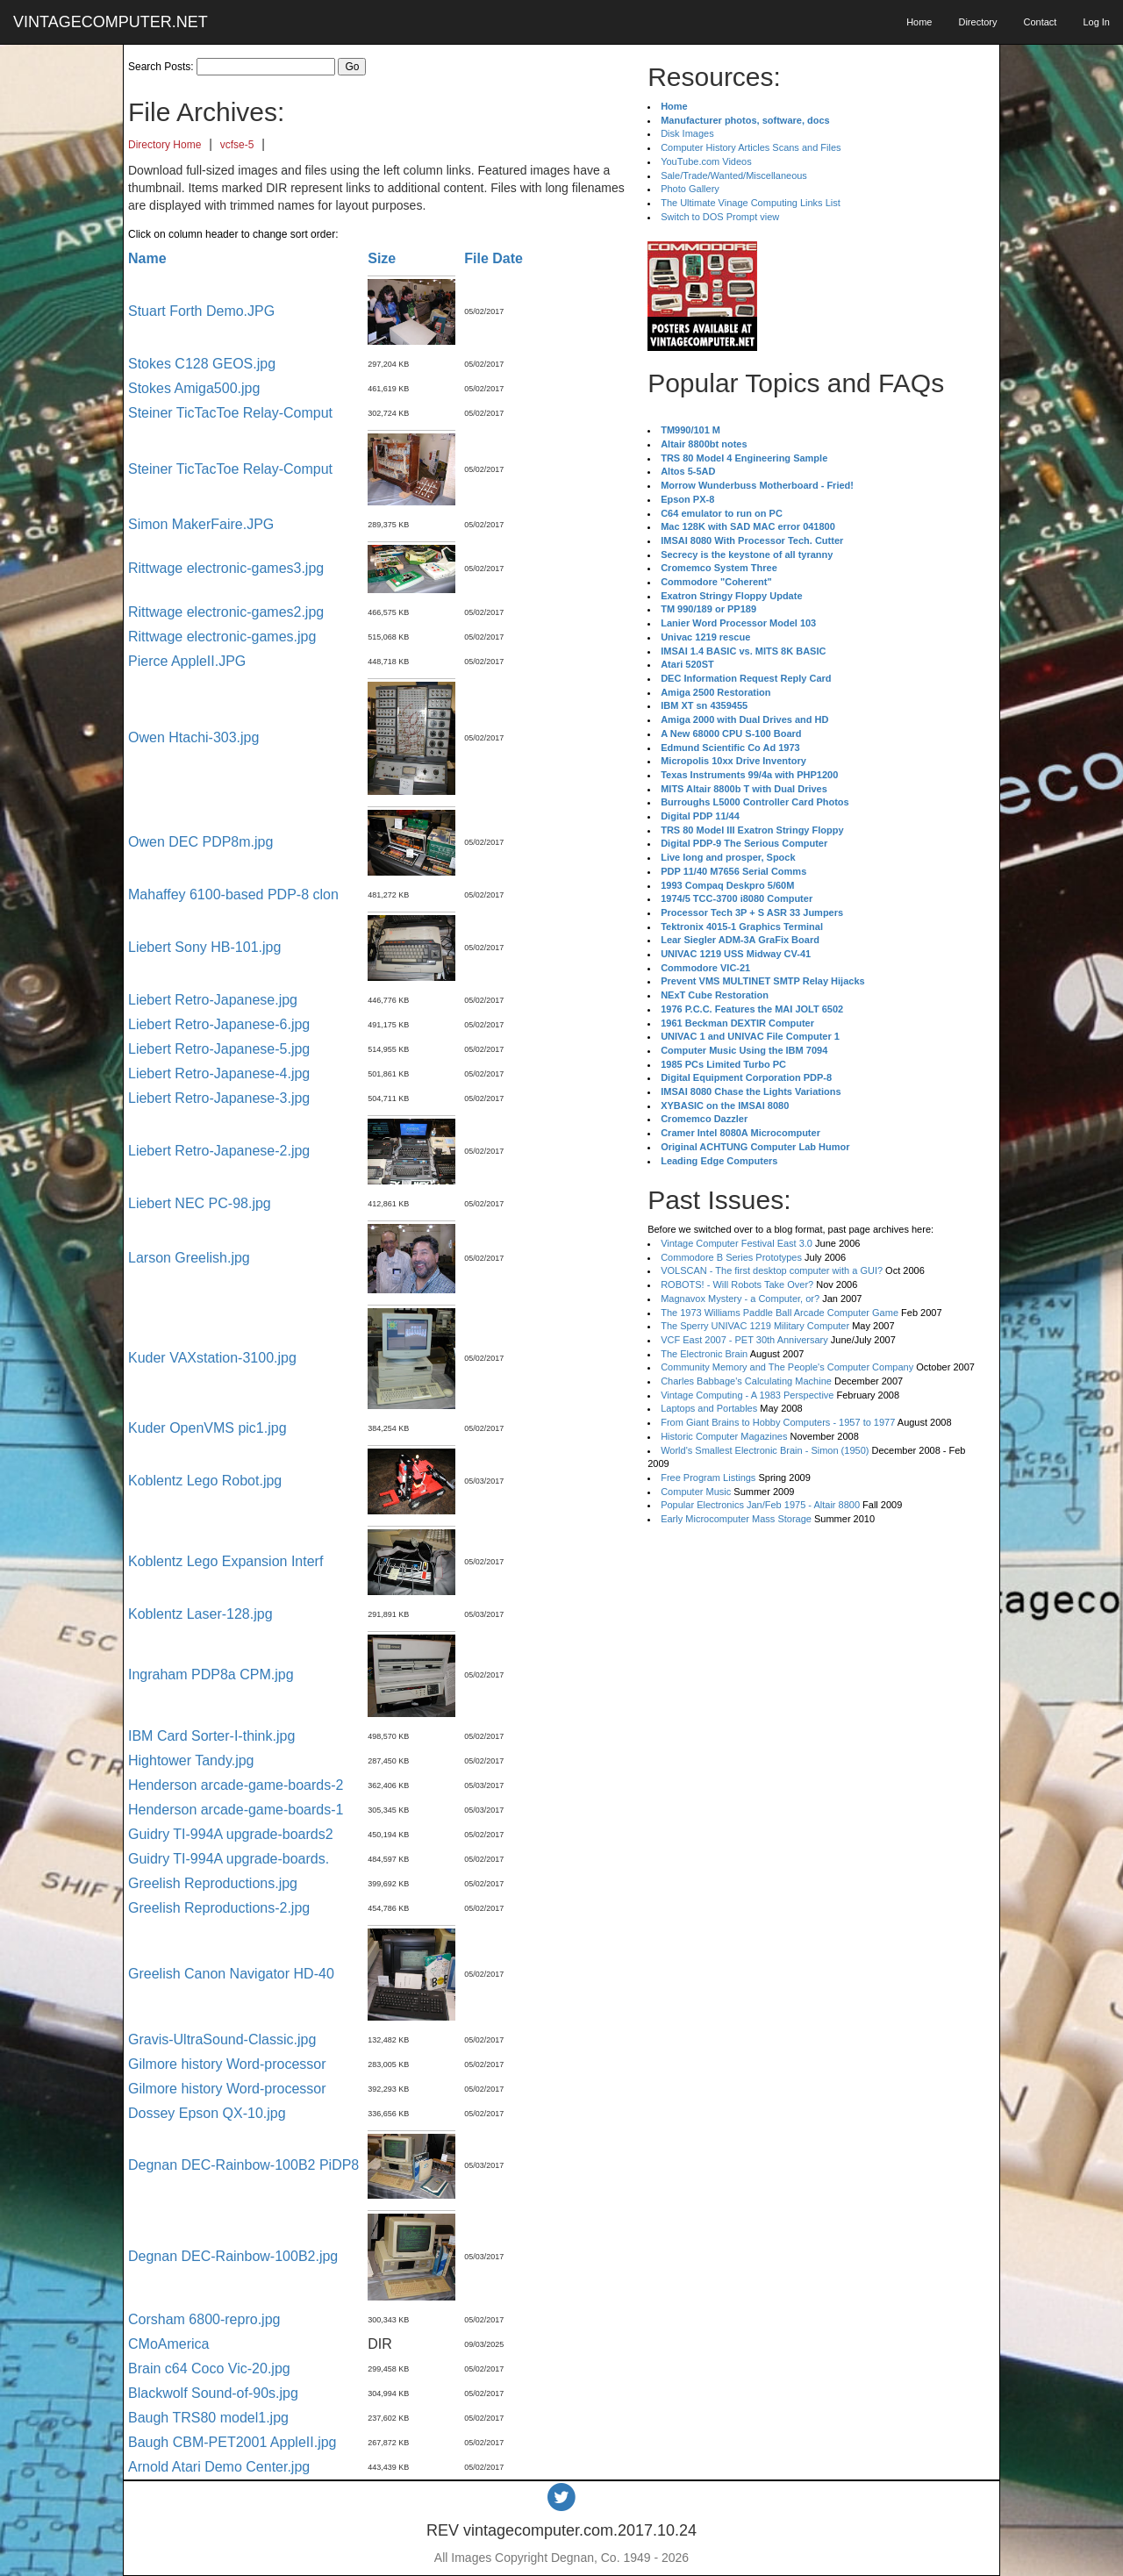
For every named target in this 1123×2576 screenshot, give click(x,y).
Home (919, 22)
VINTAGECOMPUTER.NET (110, 22)
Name (147, 258)
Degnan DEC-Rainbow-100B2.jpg (233, 2256)
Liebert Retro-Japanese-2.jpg (219, 1150)
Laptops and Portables (709, 1408)
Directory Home (164, 145)
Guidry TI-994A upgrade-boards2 (230, 1834)
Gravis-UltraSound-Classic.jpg (222, 2039)
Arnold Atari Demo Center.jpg (219, 2466)
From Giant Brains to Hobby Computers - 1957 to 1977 (778, 1422)
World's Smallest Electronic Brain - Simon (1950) (765, 1450)
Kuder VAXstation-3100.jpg (212, 1357)
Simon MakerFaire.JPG (201, 524)
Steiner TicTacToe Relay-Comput (230, 412)
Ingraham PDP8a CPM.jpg (211, 1674)
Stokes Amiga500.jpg (194, 388)
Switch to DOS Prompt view (720, 216)
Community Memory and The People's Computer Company (787, 1367)
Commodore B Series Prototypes (731, 1257)
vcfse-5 (237, 145)
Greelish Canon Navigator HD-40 (231, 1973)
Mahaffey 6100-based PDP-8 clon (233, 894)
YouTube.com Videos (706, 161)
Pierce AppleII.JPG (187, 661)
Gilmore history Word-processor (227, 2064)
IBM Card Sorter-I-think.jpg (211, 1735)
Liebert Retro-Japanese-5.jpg (219, 1048)
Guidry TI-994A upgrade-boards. (228, 1858)
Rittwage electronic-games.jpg (222, 636)
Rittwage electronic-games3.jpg (226, 568)
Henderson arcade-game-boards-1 (235, 1809)
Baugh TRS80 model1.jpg (208, 2417)
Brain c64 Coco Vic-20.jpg (209, 2368)
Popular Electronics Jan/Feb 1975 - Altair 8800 (760, 1504)
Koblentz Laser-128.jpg (200, 1613)
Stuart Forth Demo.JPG (201, 311)
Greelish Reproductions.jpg (212, 1883)
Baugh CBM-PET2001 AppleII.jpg (232, 2442)
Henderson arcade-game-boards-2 (235, 1785)
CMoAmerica (168, 2343)
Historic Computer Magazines (724, 1436)
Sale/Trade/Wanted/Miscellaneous (734, 175)
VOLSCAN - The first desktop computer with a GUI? (772, 1270)
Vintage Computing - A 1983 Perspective (747, 1395)
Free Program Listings (708, 1477)
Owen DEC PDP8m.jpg (200, 841)
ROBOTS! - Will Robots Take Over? (737, 1284)
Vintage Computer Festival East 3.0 (736, 1243)
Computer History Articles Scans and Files (750, 147)
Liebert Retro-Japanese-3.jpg (219, 1098)
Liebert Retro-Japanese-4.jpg (219, 1073)
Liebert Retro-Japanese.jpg (212, 999)
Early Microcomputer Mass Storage (736, 1518)
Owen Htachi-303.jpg (193, 737)
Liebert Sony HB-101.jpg (204, 947)
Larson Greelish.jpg (189, 1257)
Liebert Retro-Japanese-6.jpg (219, 1024)
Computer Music (696, 1491)
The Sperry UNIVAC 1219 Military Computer (755, 1325)
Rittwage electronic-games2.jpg (226, 612)
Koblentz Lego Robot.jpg (205, 1480)
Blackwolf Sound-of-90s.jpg (213, 2393)
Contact (1039, 22)
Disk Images (687, 133)
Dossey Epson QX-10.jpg (207, 2113)
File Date (493, 258)
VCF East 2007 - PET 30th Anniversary (744, 1340)
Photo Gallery (690, 188)
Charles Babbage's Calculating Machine (746, 1381)
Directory (977, 22)
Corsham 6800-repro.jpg (204, 2319)
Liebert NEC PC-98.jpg (199, 1203)
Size (382, 258)
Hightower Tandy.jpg (191, 1760)
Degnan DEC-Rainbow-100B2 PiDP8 (243, 2164)
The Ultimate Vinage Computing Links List (750, 202)
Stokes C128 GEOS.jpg (201, 363)
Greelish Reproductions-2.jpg (219, 1907)
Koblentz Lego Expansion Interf (225, 1561)
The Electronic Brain (704, 1354)
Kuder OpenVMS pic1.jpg (207, 1427)
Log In (1096, 22)
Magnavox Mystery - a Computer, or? (740, 1298)
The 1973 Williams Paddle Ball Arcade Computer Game (779, 1312)
